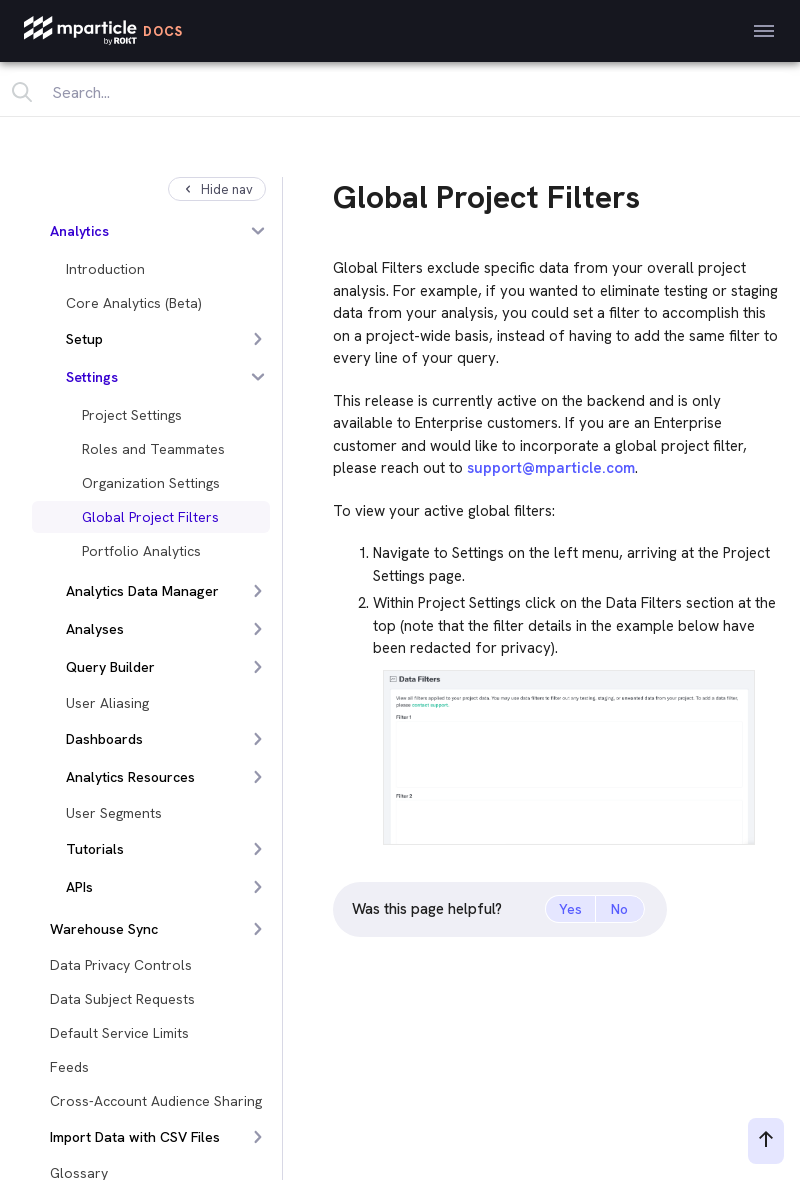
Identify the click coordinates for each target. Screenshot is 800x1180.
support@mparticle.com (551, 468)
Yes (570, 909)
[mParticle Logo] (103, 31)
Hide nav (217, 189)
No (619, 909)
